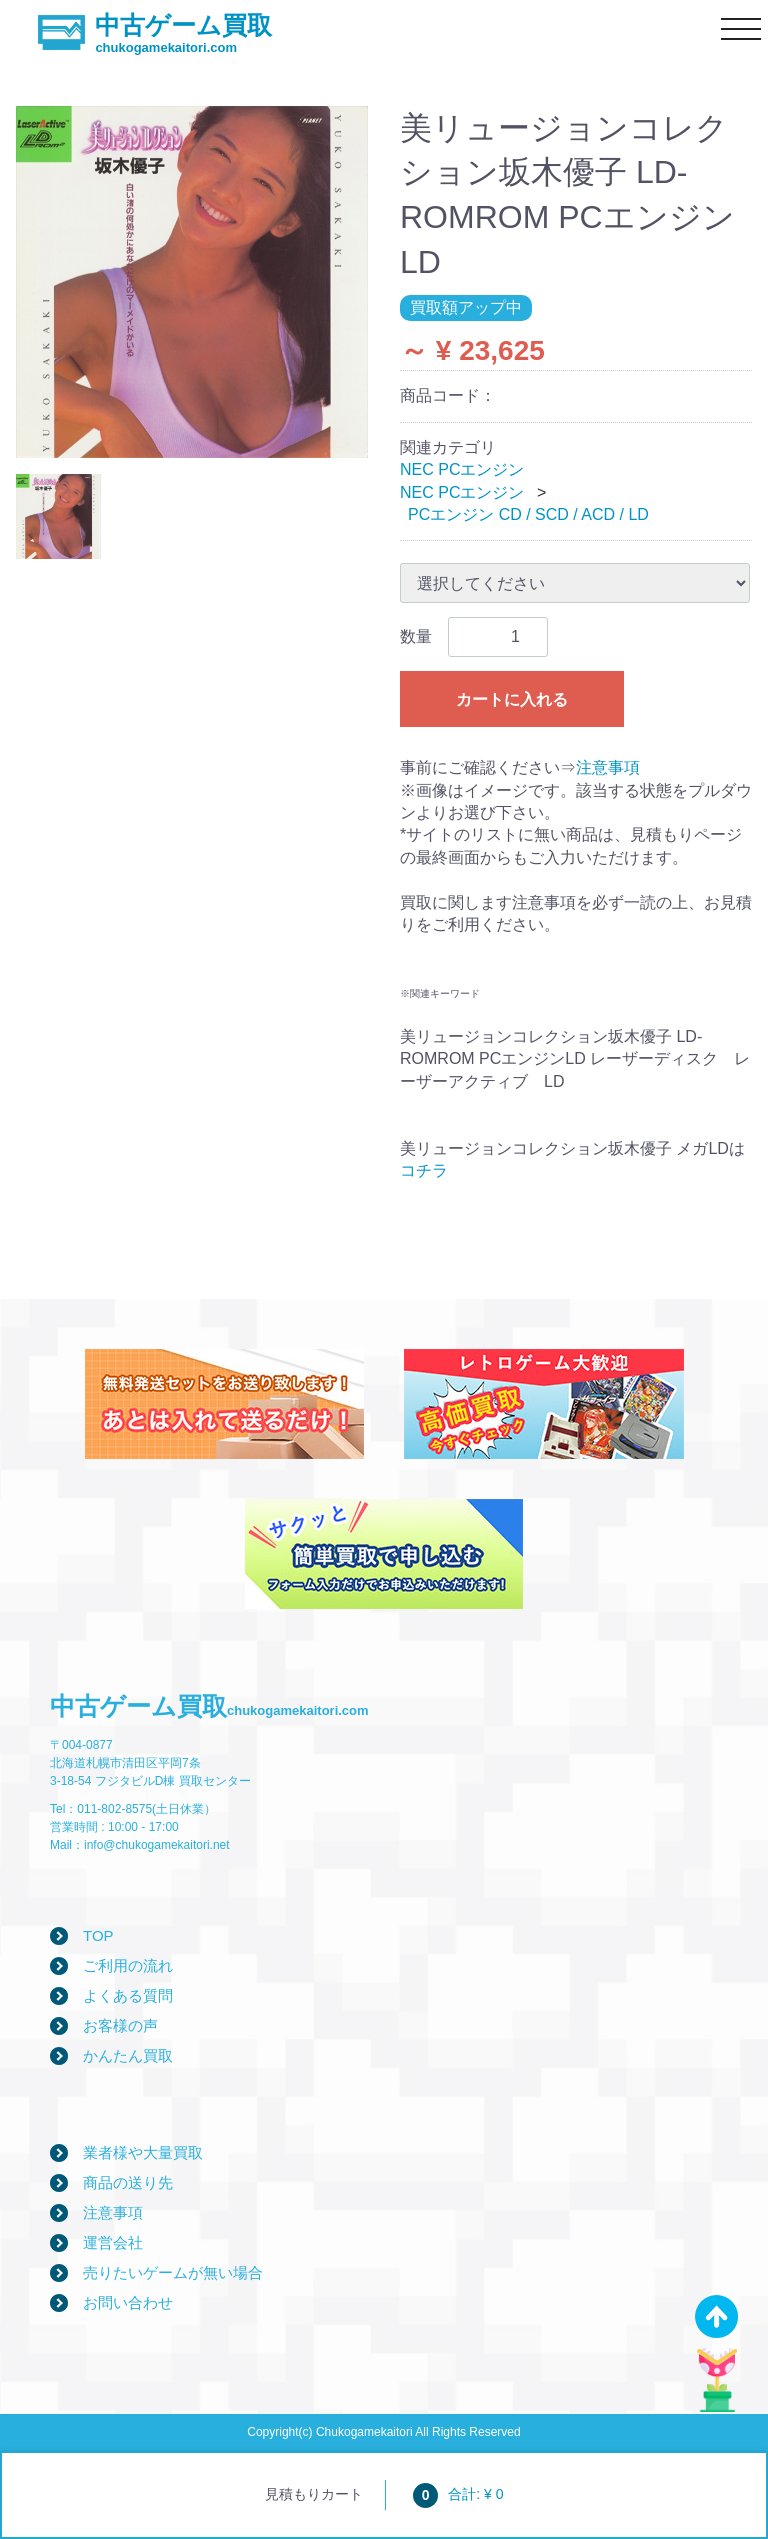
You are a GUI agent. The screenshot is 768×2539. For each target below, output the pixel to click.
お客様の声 (120, 2025)
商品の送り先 (128, 2182)
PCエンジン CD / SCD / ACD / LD (528, 514)
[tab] (58, 516)
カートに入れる (512, 699)
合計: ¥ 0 (458, 2494)
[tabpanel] (192, 282)
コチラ (424, 1170)
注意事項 (608, 767)
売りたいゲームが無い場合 (173, 2272)
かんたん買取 (128, 2055)
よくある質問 (128, 1995)
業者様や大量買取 (143, 2152)
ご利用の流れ (128, 1965)
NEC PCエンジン (462, 469)
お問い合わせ (128, 2302)
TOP (98, 1935)
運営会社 (113, 2242)
